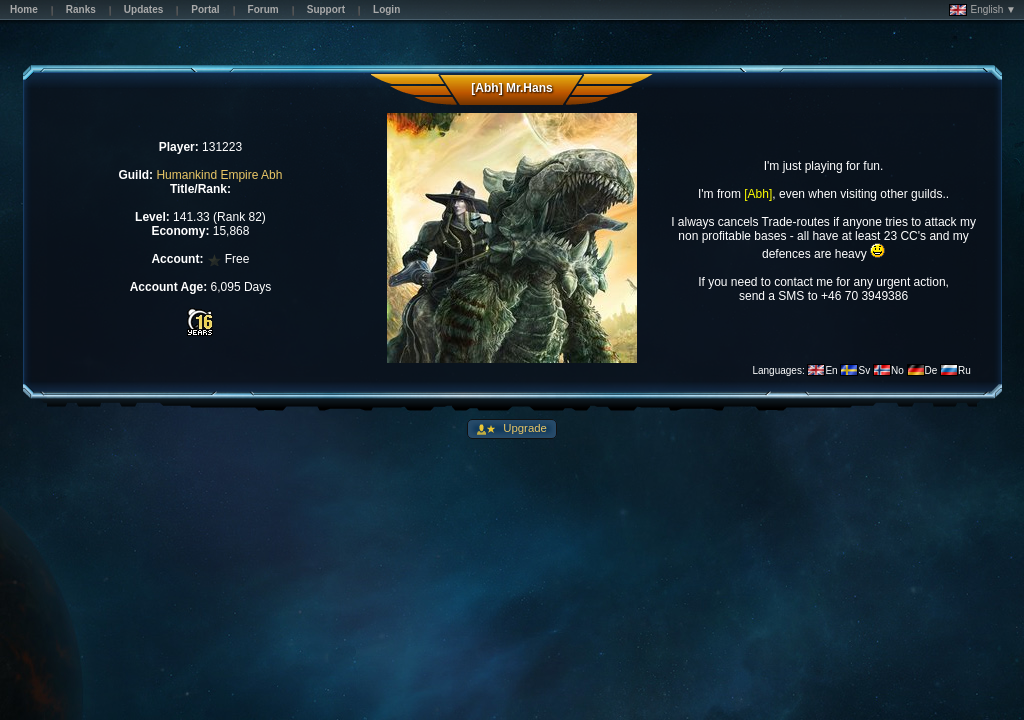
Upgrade (523, 428)
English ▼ (982, 10)
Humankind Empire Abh (219, 175)
